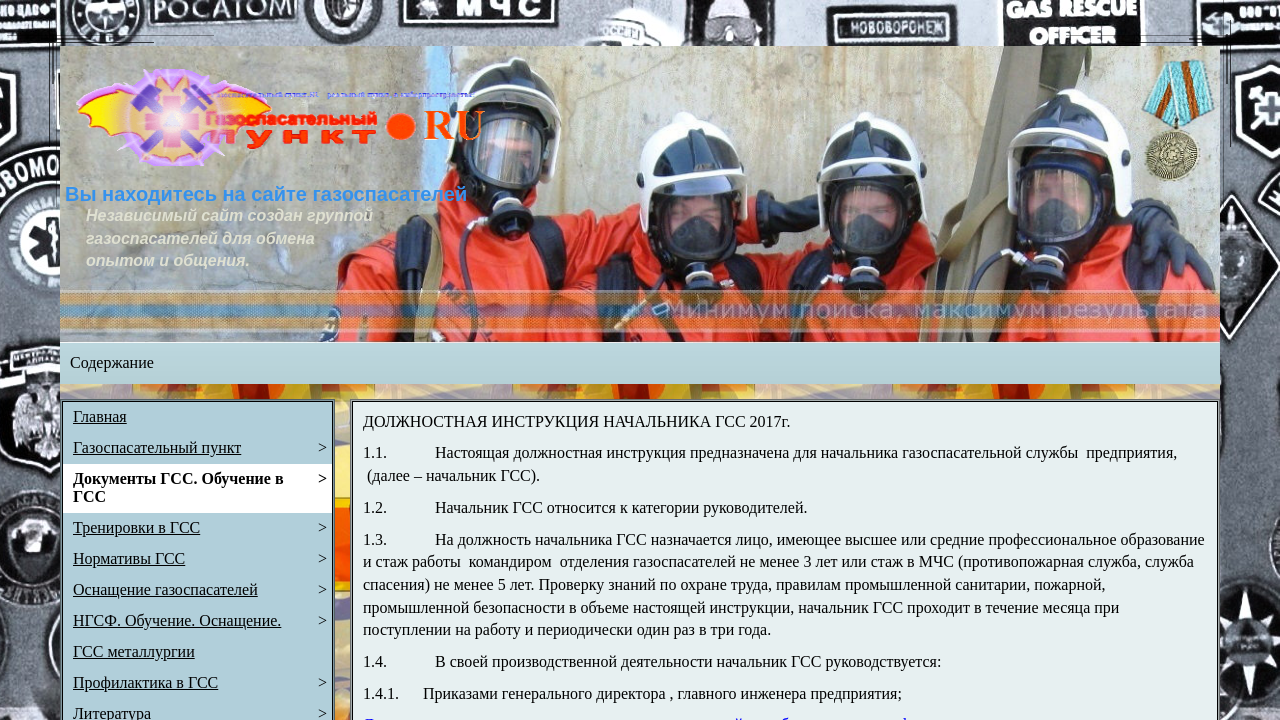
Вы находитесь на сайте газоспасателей (266, 194)
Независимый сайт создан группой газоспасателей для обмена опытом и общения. (231, 238)
